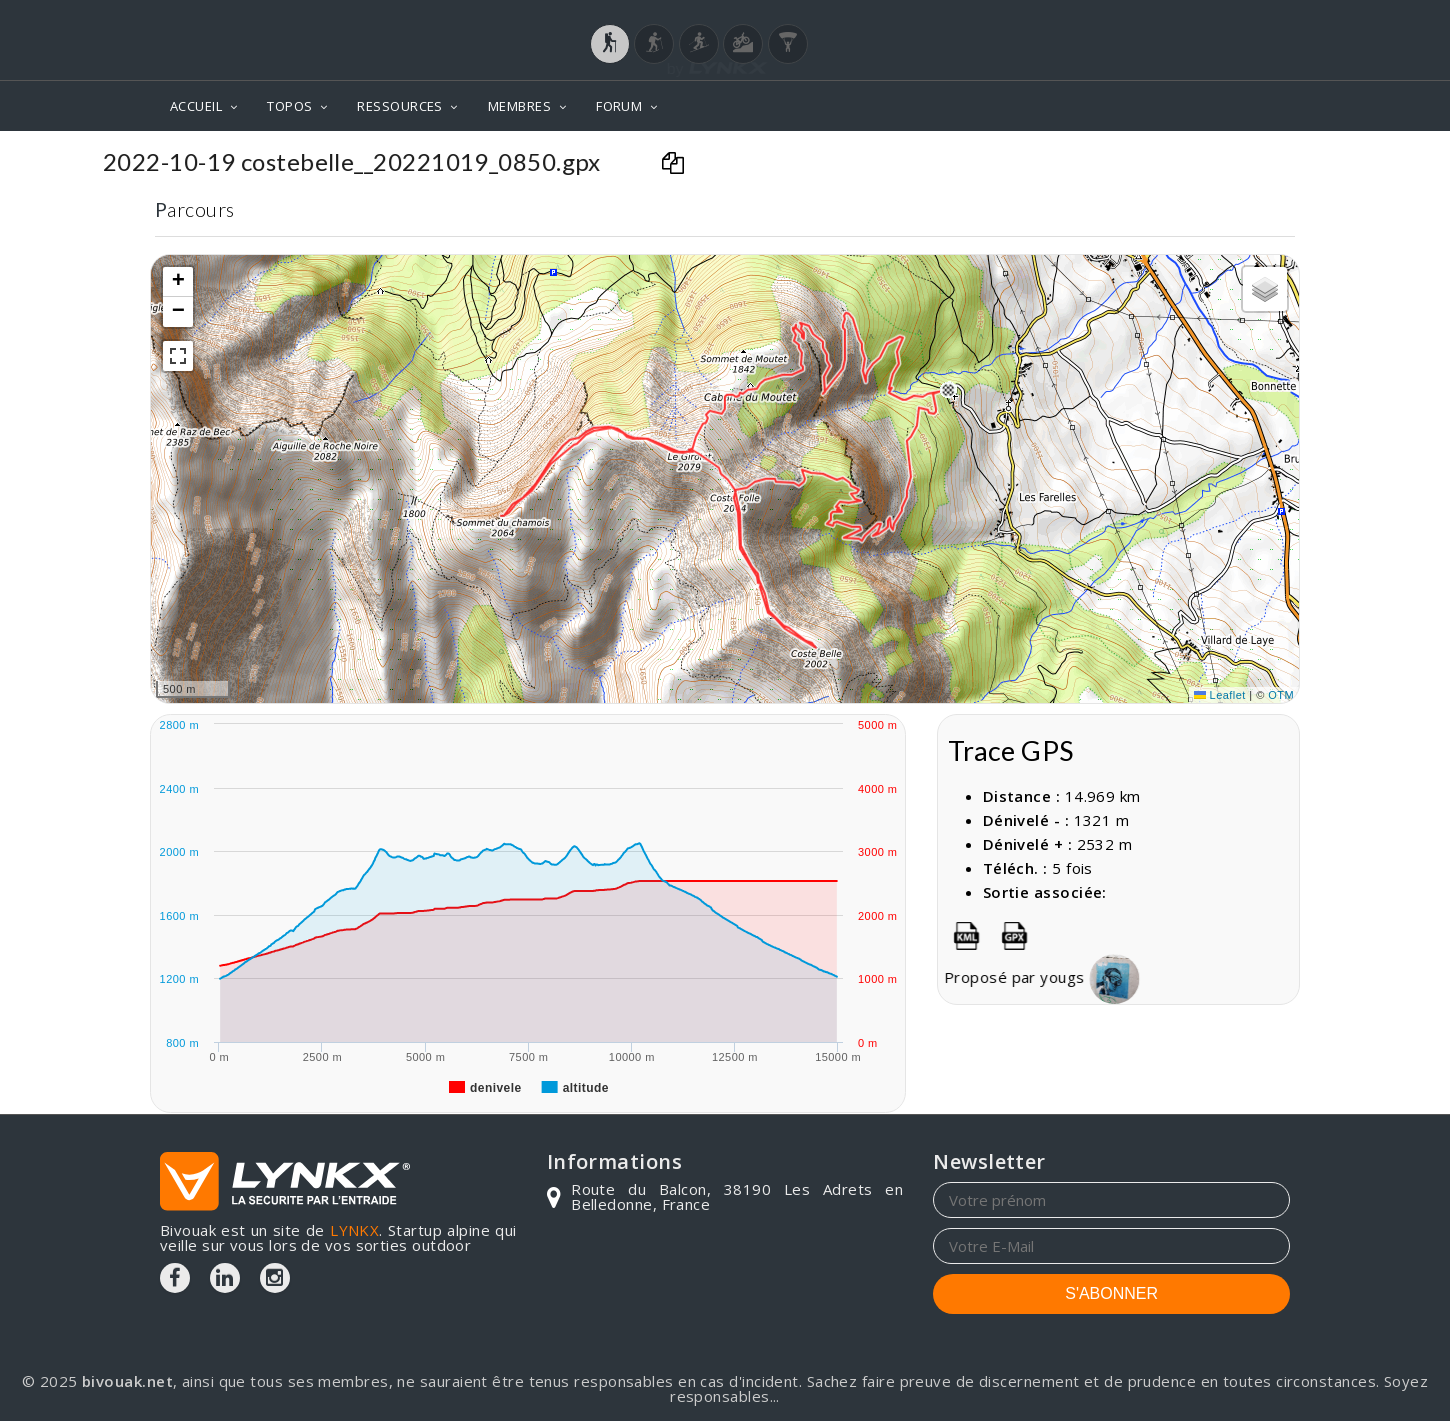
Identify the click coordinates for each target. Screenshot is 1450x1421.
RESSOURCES (400, 106)
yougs (1124, 977)
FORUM (619, 106)
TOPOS (289, 106)
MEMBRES (519, 106)
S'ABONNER (1111, 1293)
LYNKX (354, 1230)
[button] (948, 390)
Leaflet (1220, 695)
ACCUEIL (196, 106)
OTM (1281, 695)
